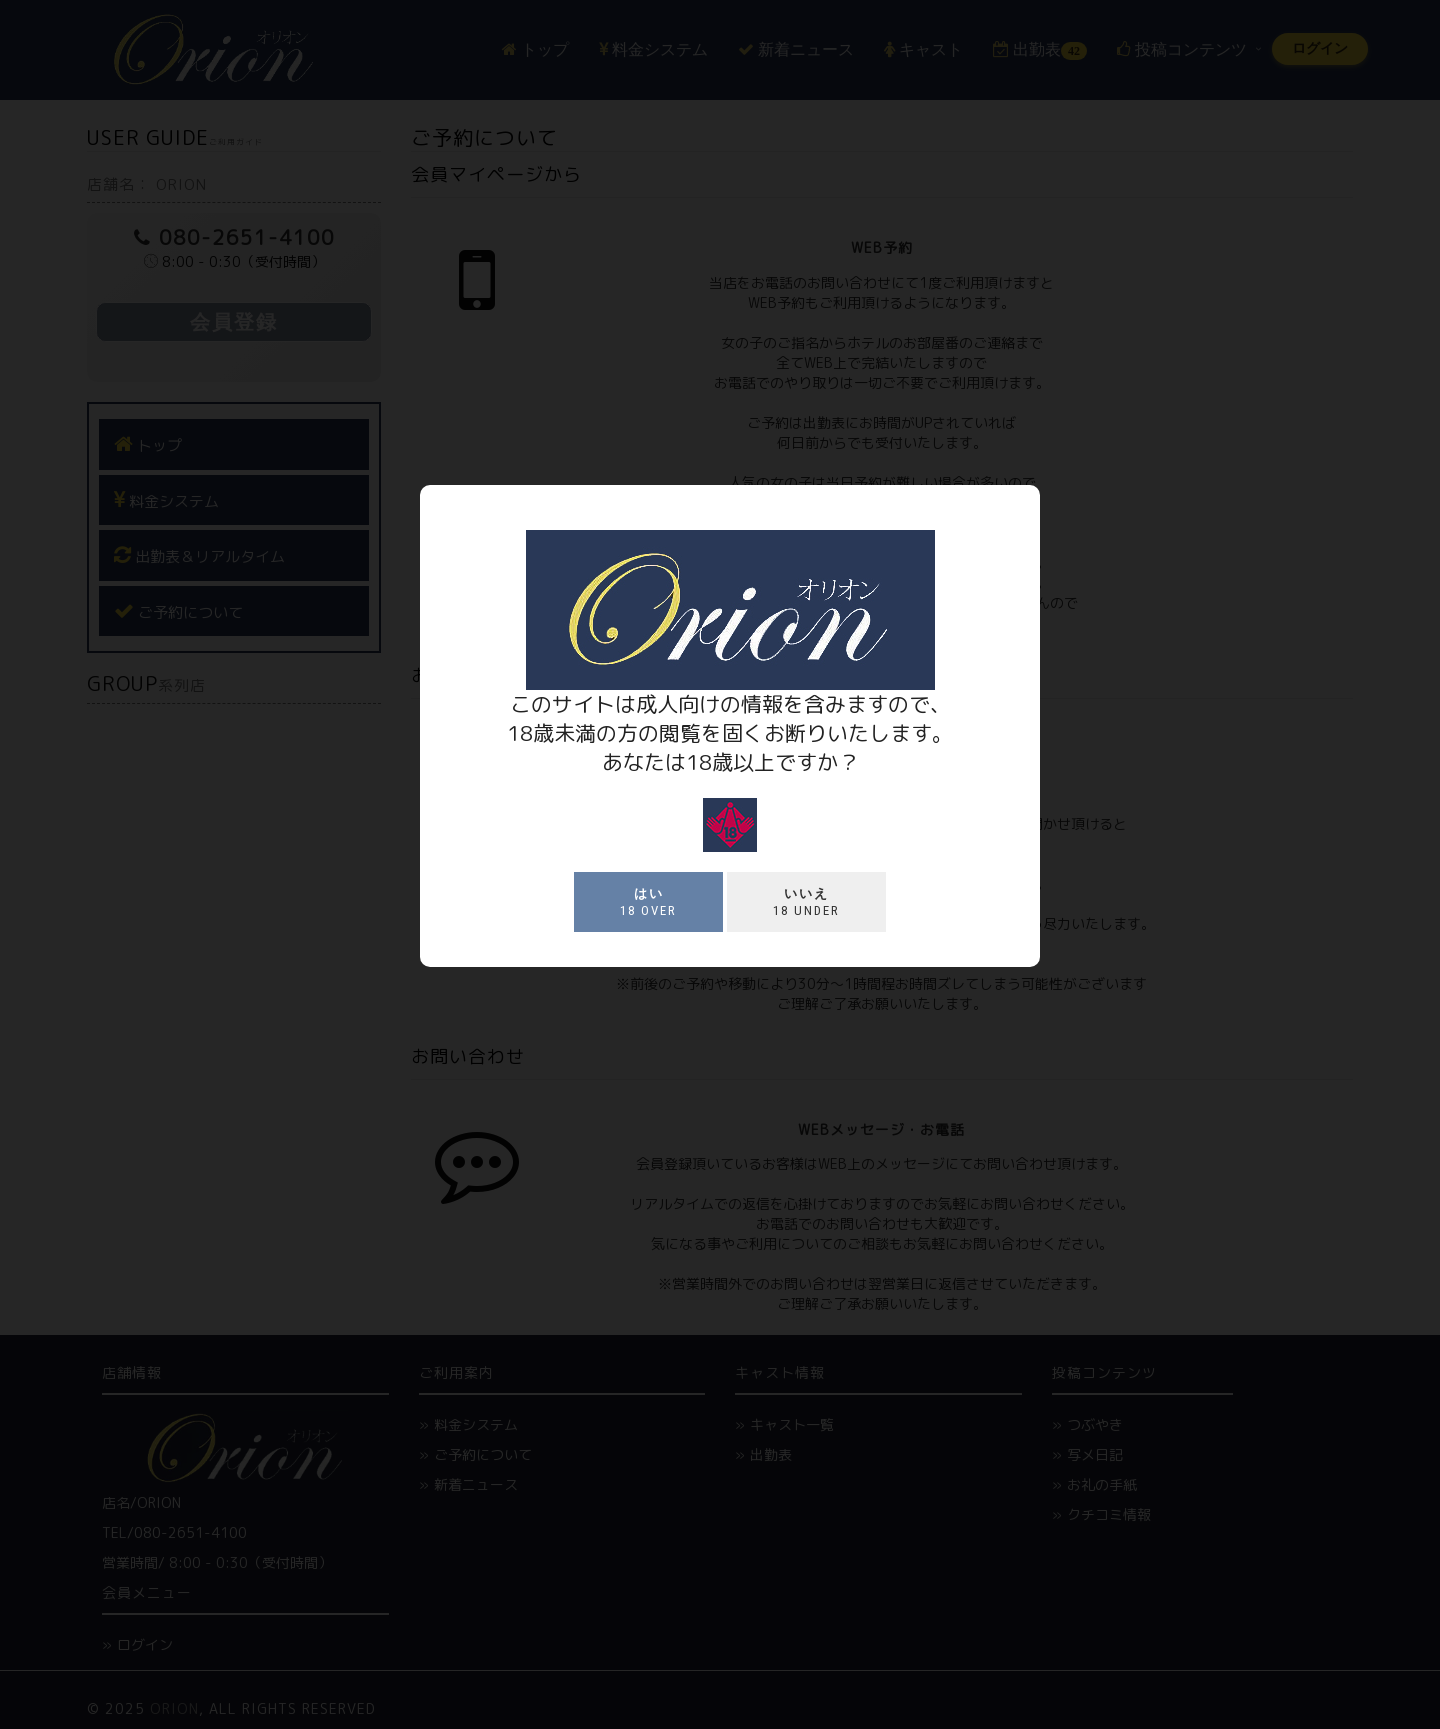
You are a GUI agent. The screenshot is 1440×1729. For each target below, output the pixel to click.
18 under (806, 902)
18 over (648, 902)
